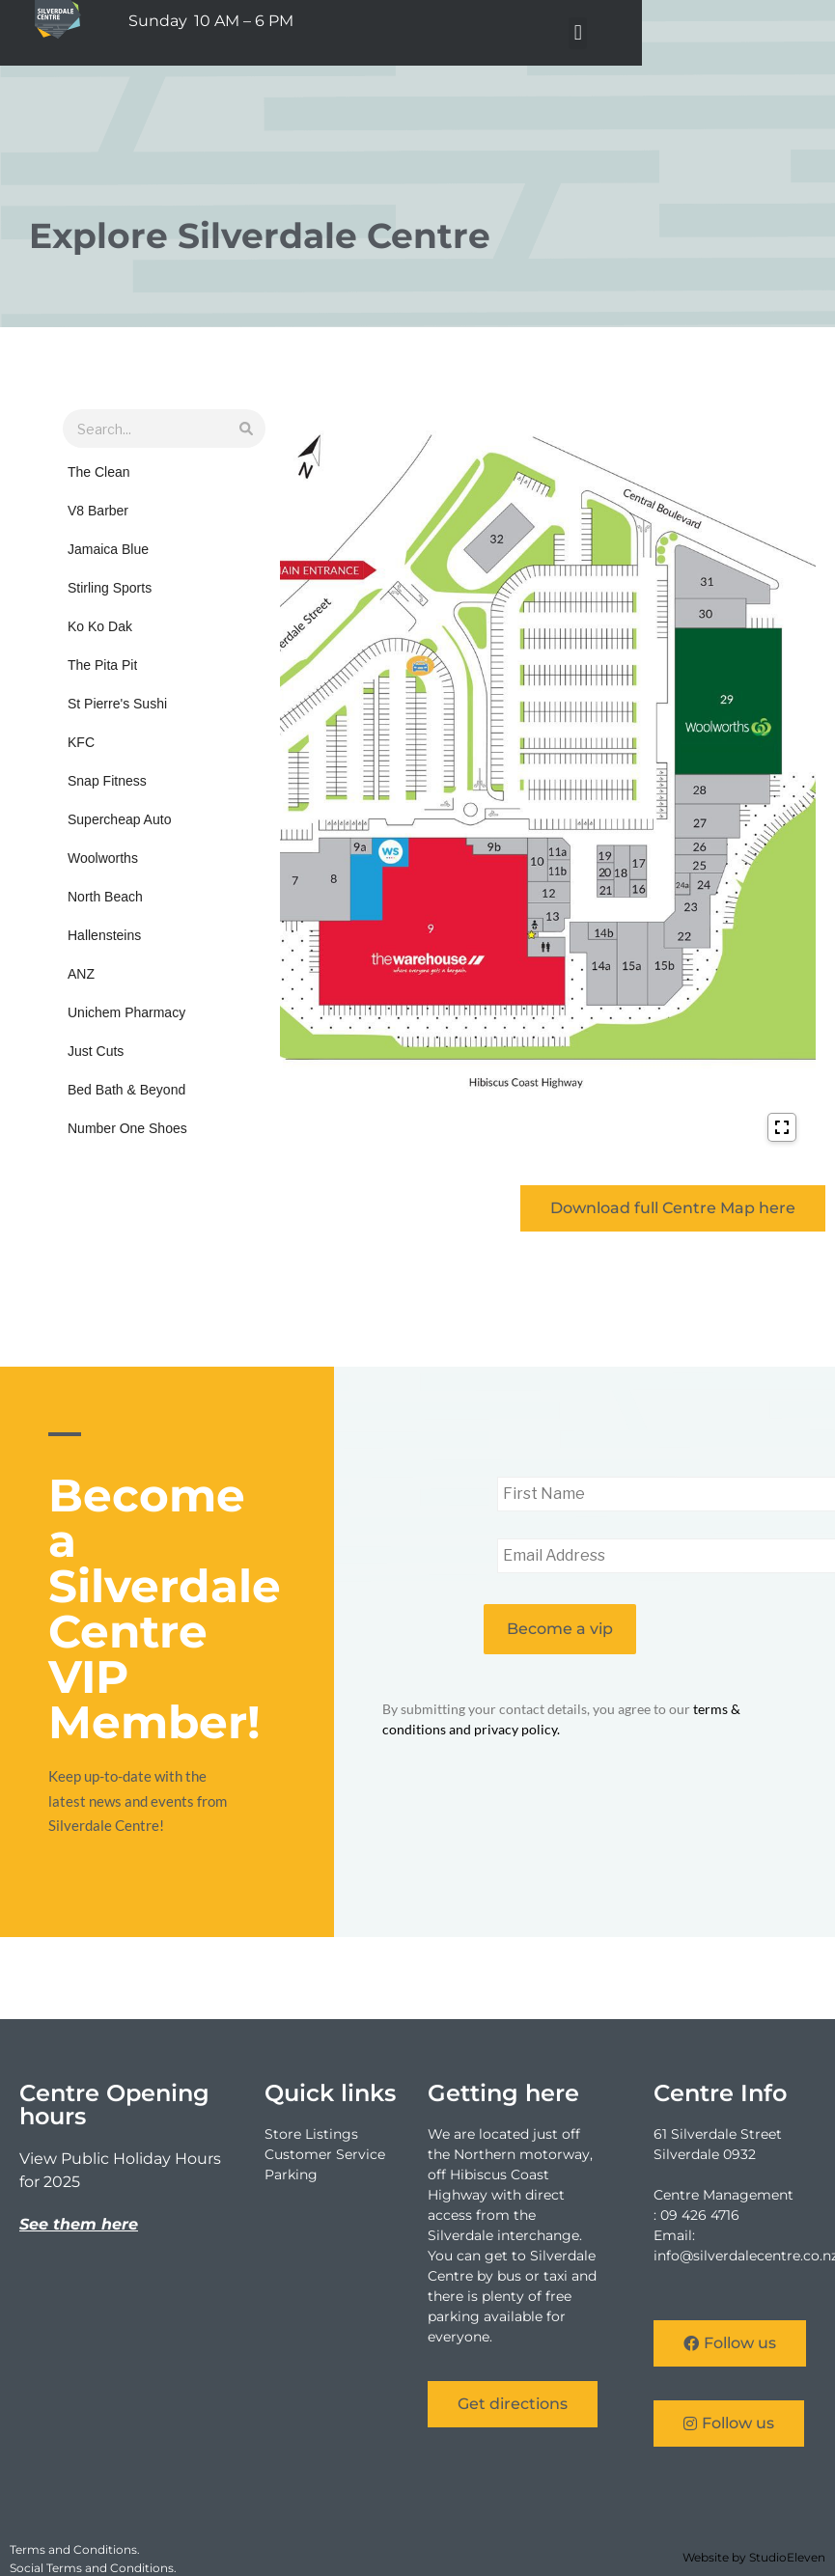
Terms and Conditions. (75, 2549)
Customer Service (324, 2154)
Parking (291, 2174)
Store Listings (311, 2134)
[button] (757, 33)
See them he (70, 2224)
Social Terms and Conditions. (93, 2568)
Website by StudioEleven (753, 2557)
